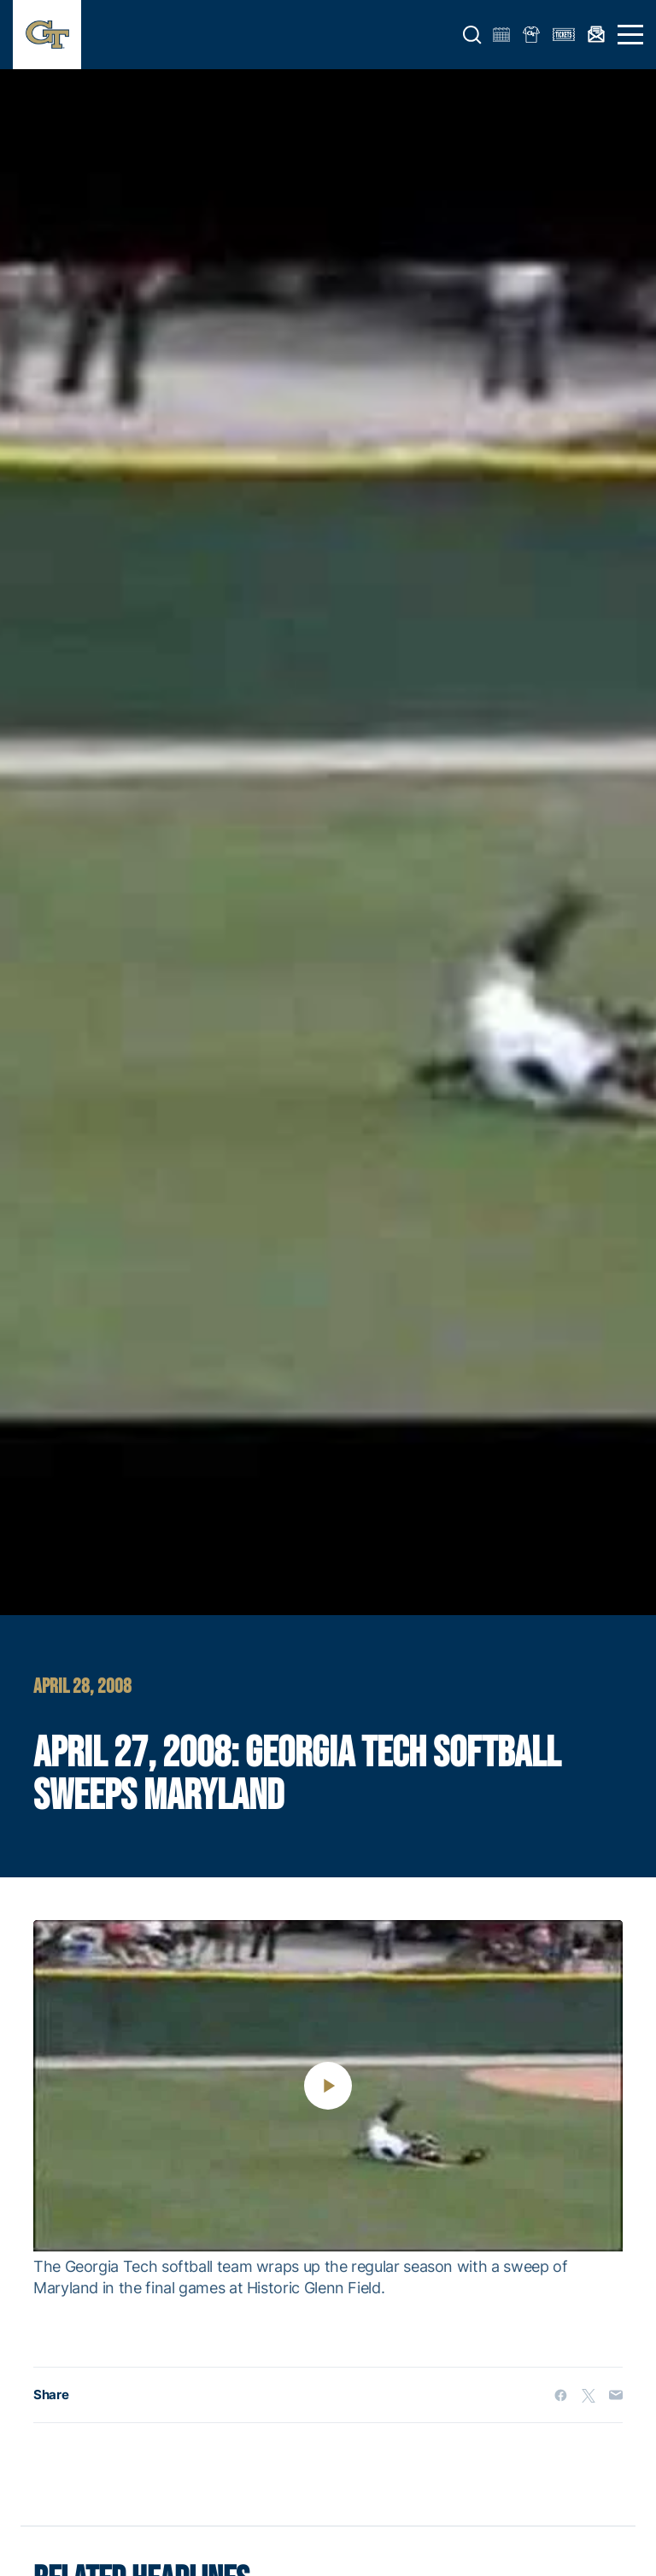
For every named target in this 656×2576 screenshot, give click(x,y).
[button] (472, 35)
